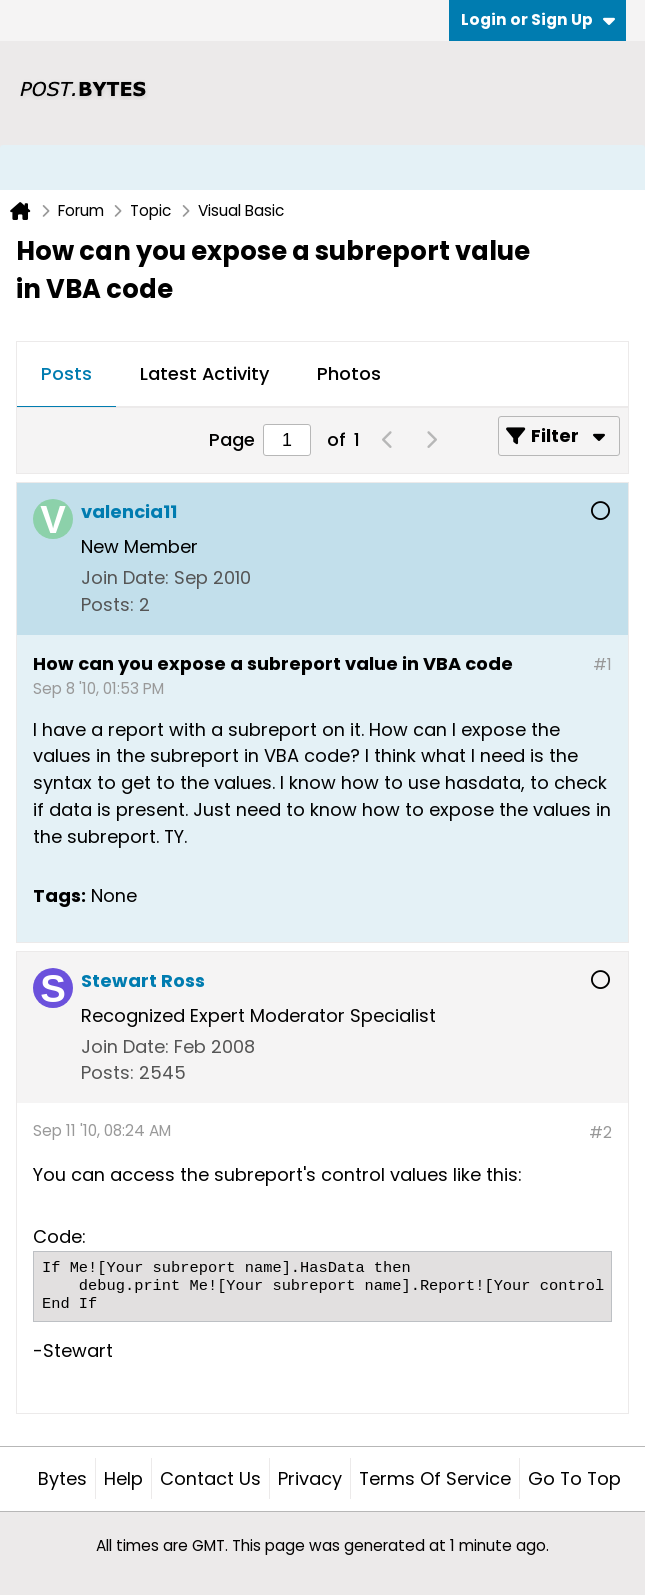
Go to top (574, 1478)
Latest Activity (204, 373)
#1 (602, 664)
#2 (600, 1132)
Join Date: (125, 577)
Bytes (62, 1478)
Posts (66, 373)
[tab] (66, 375)
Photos (349, 373)
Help (123, 1478)
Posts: (107, 604)
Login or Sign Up (538, 19)
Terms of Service (435, 1478)
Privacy (310, 1478)
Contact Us (210, 1478)
